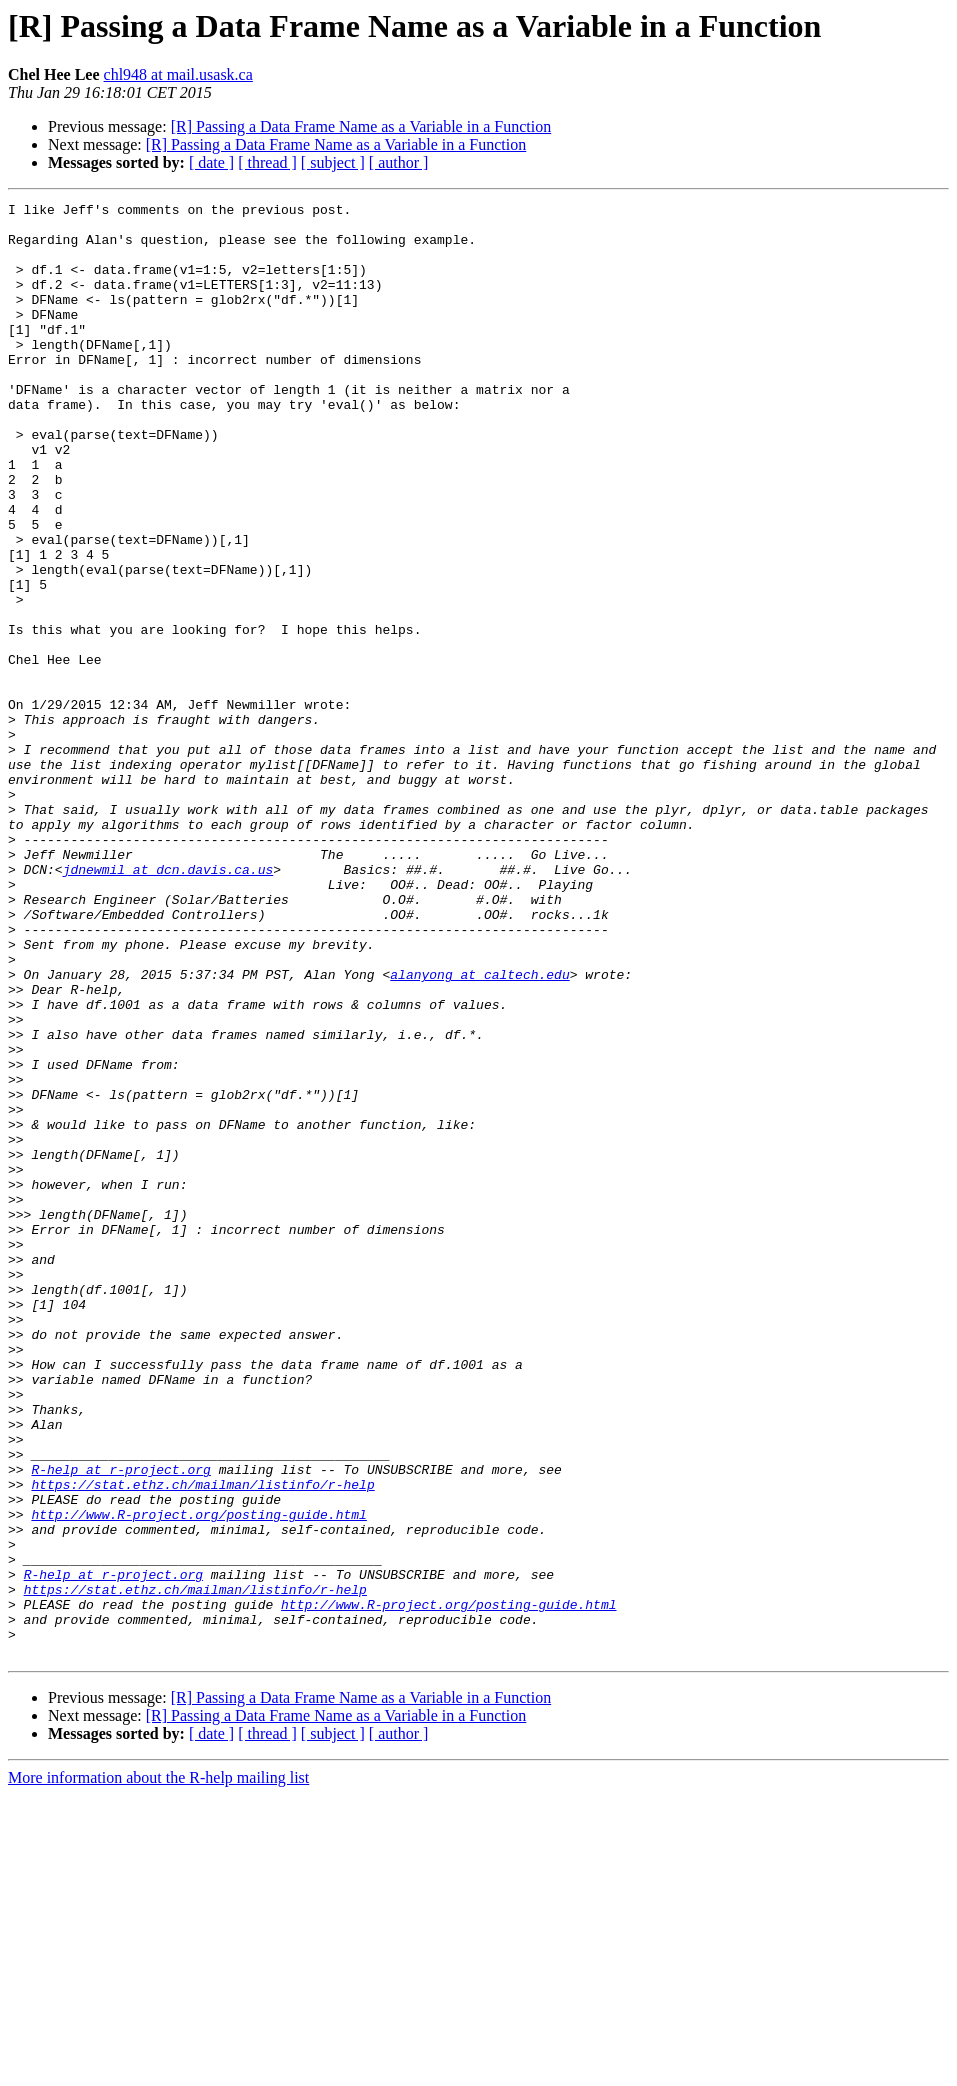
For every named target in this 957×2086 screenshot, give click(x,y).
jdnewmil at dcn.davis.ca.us (168, 1004)
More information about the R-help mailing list (158, 2068)
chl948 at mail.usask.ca (178, 74)
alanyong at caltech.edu (479, 1130)
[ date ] (211, 162)
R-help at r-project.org (120, 1724)
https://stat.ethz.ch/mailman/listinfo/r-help (202, 1742)
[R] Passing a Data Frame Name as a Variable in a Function (361, 126)
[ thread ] (267, 162)
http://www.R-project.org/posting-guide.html (198, 1778)
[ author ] (399, 162)
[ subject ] (333, 162)
